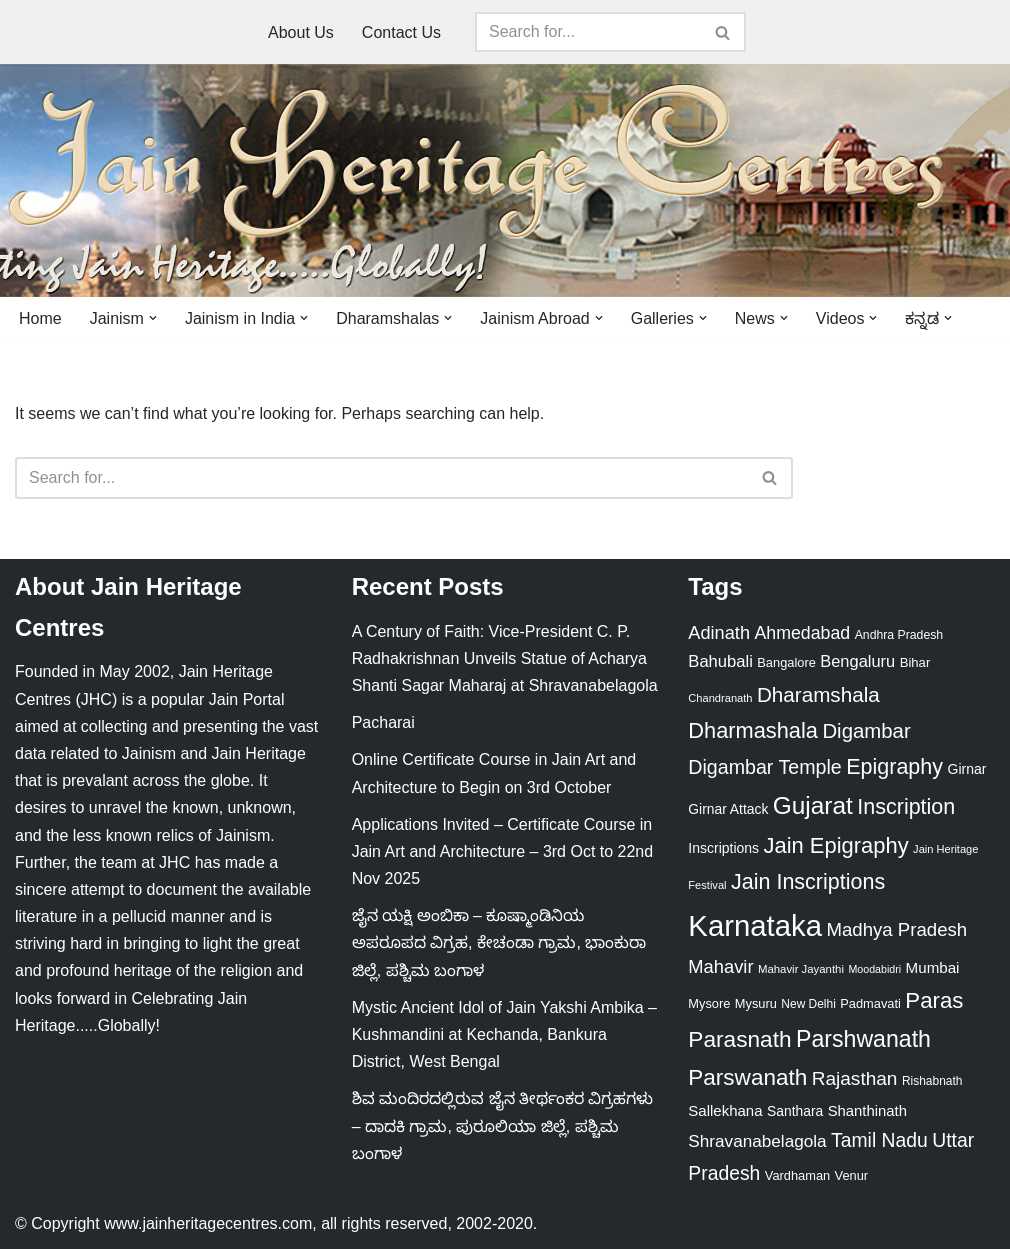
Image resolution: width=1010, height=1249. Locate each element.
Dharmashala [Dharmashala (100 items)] (753, 730)
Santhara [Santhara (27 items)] (795, 1111)
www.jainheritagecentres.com (208, 1223)
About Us (301, 32)
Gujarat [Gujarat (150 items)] (813, 805)
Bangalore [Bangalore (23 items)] (786, 662)
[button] (153, 318)
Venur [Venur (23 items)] (852, 1175)
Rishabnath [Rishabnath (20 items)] (932, 1081)
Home (40, 318)
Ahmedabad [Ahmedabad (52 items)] (802, 633)
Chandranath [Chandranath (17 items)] (720, 698)
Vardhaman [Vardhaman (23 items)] (797, 1175)
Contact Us (401, 32)
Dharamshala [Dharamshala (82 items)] (818, 694)
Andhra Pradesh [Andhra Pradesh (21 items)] (899, 635)
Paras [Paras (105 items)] (934, 1000)
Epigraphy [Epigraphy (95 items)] (894, 767)
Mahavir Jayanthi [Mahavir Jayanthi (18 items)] (801, 969)
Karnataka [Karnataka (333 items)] (755, 925)
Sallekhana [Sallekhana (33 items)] (725, 1110)
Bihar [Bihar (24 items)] (915, 662)
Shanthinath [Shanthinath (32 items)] (867, 1111)
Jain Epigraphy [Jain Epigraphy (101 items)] (836, 845)
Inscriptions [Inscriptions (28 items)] (723, 848)
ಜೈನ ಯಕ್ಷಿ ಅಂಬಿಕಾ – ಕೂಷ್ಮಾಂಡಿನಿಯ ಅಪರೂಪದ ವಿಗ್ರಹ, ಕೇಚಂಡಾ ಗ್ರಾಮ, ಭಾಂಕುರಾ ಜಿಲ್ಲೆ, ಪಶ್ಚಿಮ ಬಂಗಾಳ (499, 942)
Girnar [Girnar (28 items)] (967, 769)
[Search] (588, 32)
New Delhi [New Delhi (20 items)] (808, 1004)
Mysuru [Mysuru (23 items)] (756, 1003)
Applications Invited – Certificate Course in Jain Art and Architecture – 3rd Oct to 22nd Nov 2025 (503, 851)
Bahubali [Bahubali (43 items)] (720, 661)
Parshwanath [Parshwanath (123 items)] (863, 1039)
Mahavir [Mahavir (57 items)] (720, 966)
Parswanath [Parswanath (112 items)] (747, 1077)
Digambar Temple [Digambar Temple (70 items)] (764, 767)
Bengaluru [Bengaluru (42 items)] (857, 661)
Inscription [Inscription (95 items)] (906, 807)
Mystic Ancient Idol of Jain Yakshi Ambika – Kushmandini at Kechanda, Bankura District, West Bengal (504, 1034)
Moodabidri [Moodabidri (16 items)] (874, 969)
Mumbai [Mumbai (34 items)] (933, 967)
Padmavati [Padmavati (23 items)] (870, 1003)
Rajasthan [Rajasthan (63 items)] (855, 1078)
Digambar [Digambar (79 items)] (866, 731)
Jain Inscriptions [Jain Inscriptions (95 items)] (808, 882)
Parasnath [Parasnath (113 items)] (739, 1039)
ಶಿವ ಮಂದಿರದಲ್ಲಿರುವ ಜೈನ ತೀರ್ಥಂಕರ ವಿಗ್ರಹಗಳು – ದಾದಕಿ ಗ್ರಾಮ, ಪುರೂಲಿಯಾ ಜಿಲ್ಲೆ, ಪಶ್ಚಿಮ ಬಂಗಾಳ (503, 1125)
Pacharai (383, 722)
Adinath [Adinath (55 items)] (719, 633)
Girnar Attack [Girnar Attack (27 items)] (728, 809)
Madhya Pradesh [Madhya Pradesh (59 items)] (896, 929)
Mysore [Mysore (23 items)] (709, 1003)
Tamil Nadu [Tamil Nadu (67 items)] (879, 1140)
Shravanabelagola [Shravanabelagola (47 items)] (757, 1141)
